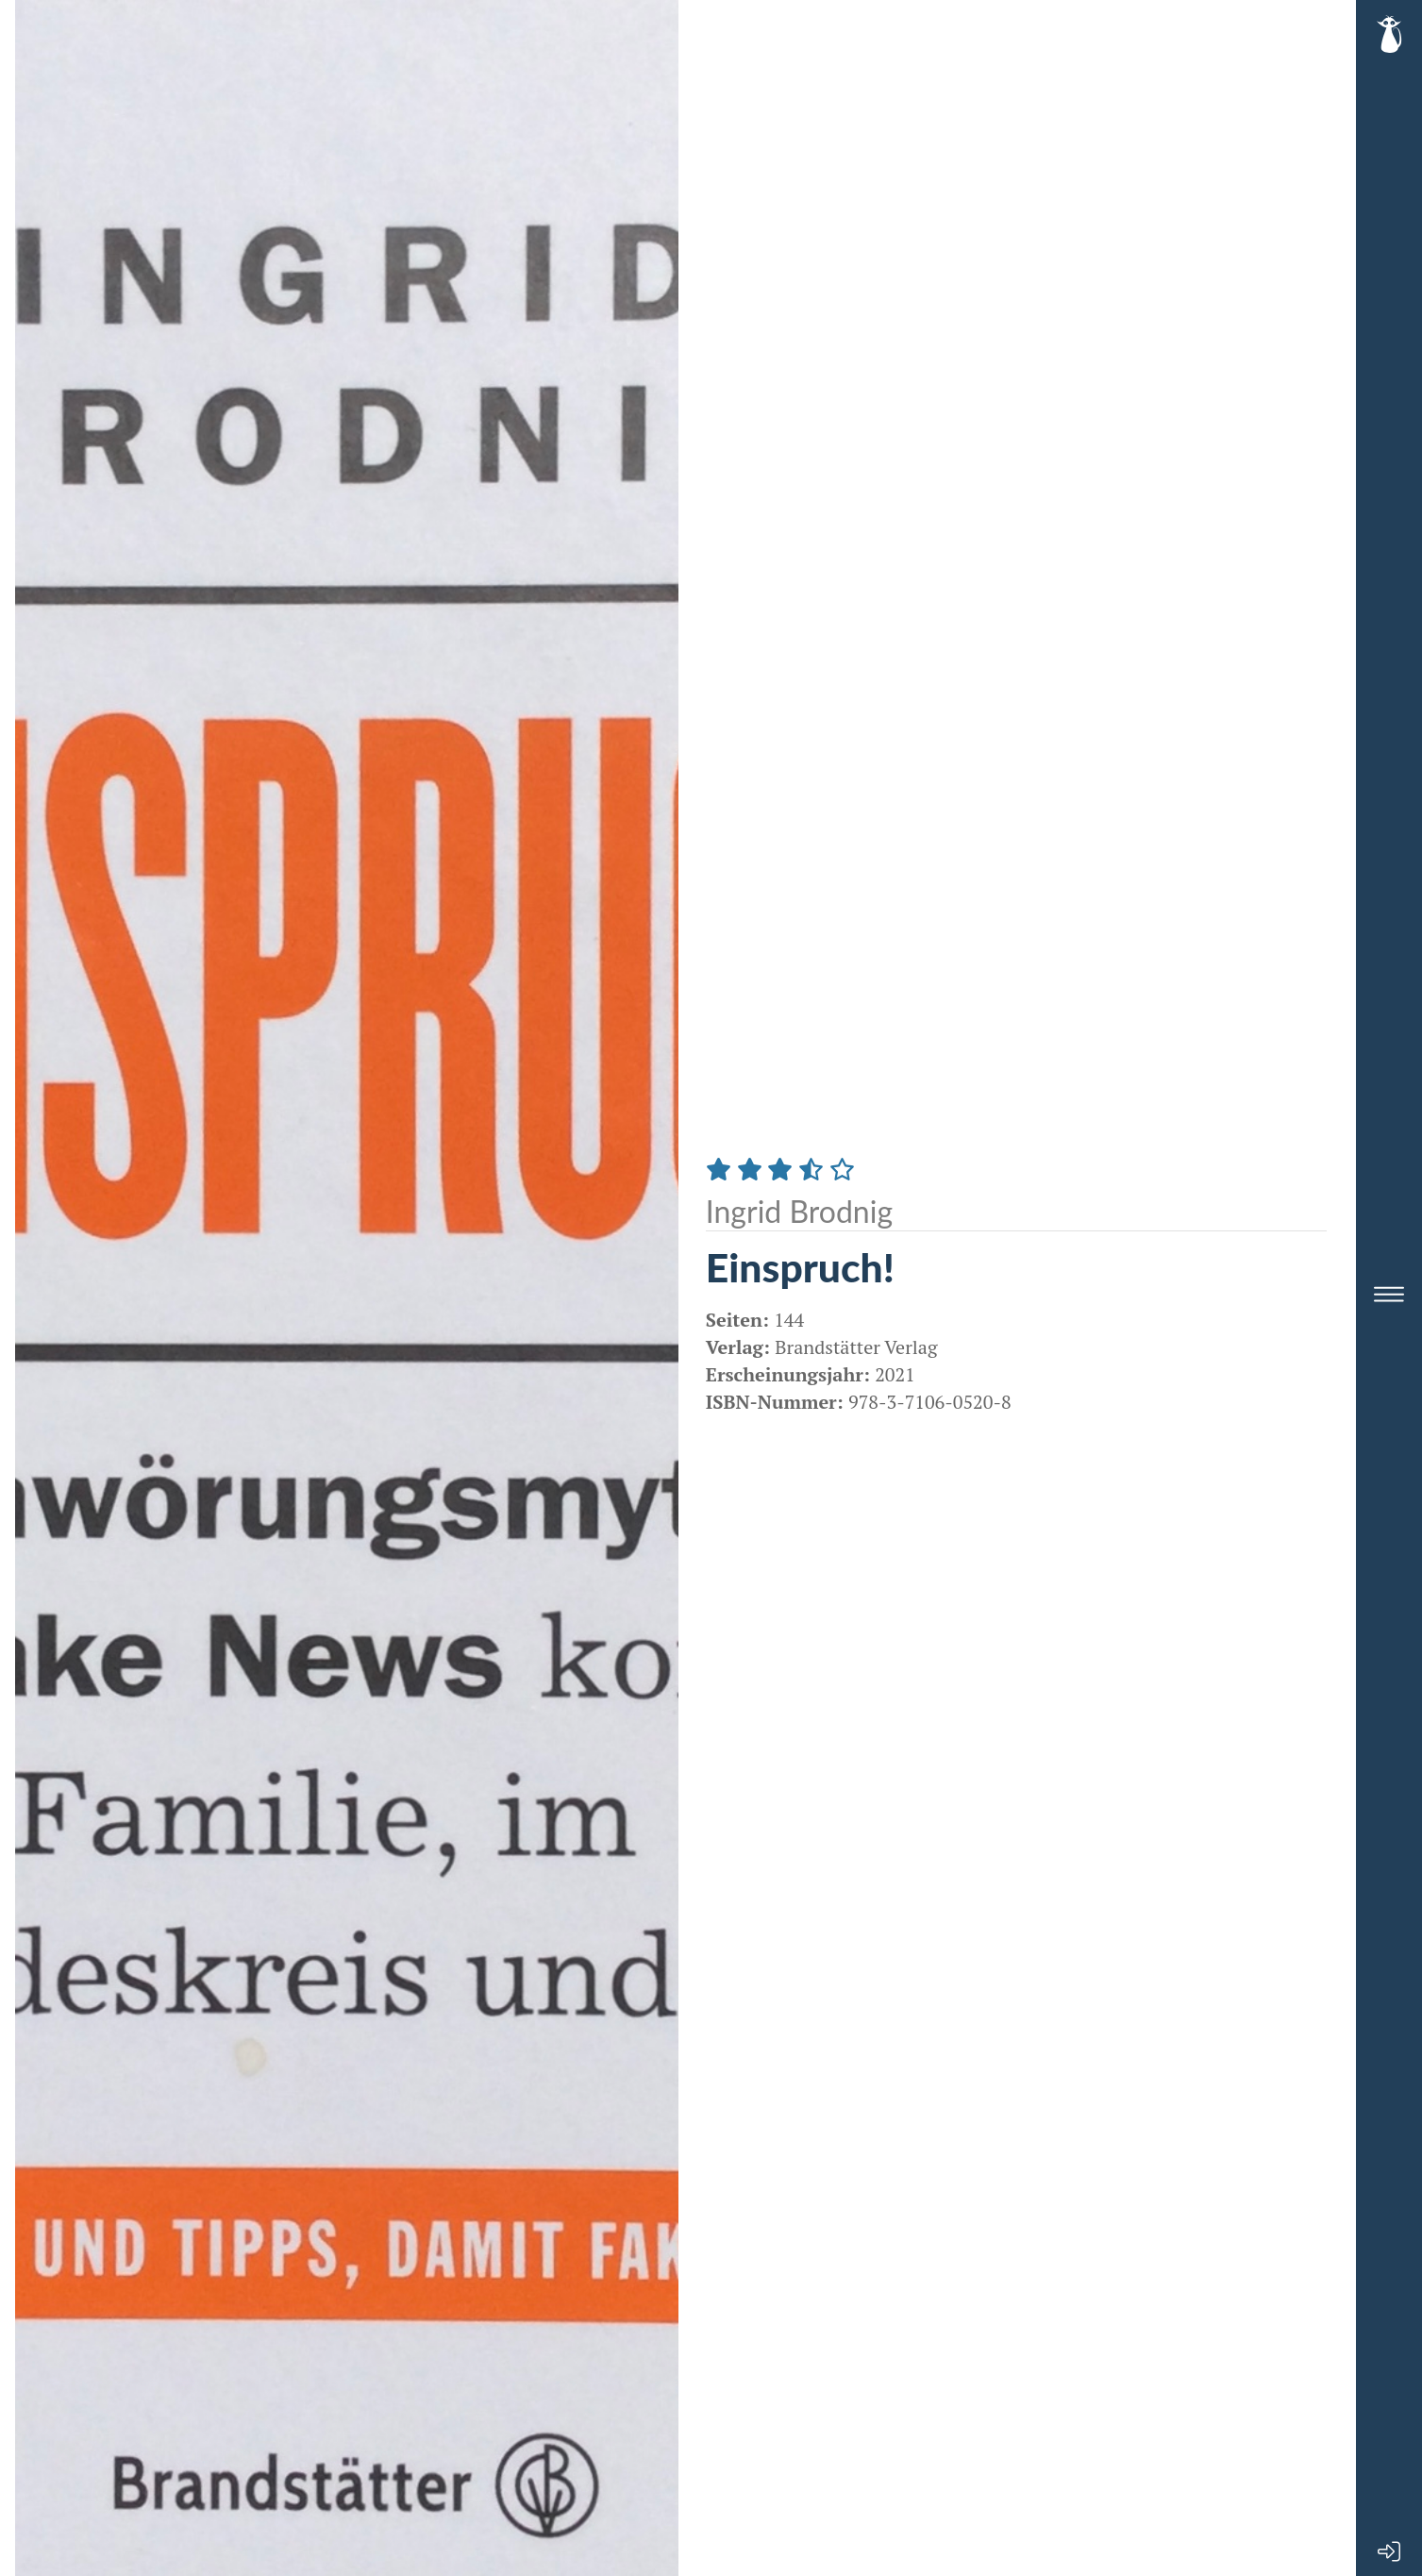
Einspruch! (800, 1267)
